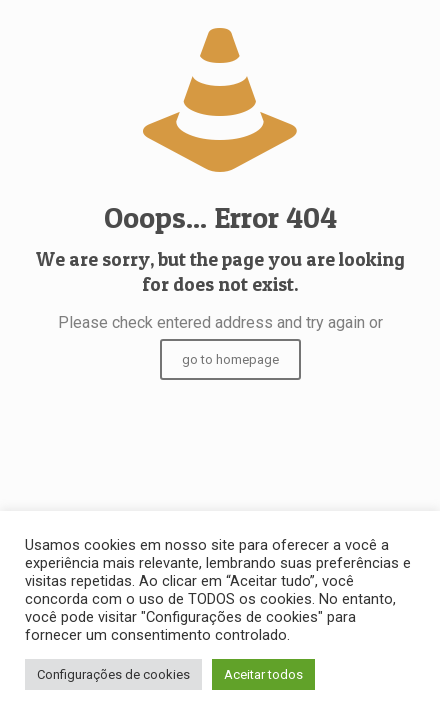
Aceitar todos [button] (263, 674)
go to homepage (230, 359)
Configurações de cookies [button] (113, 674)
